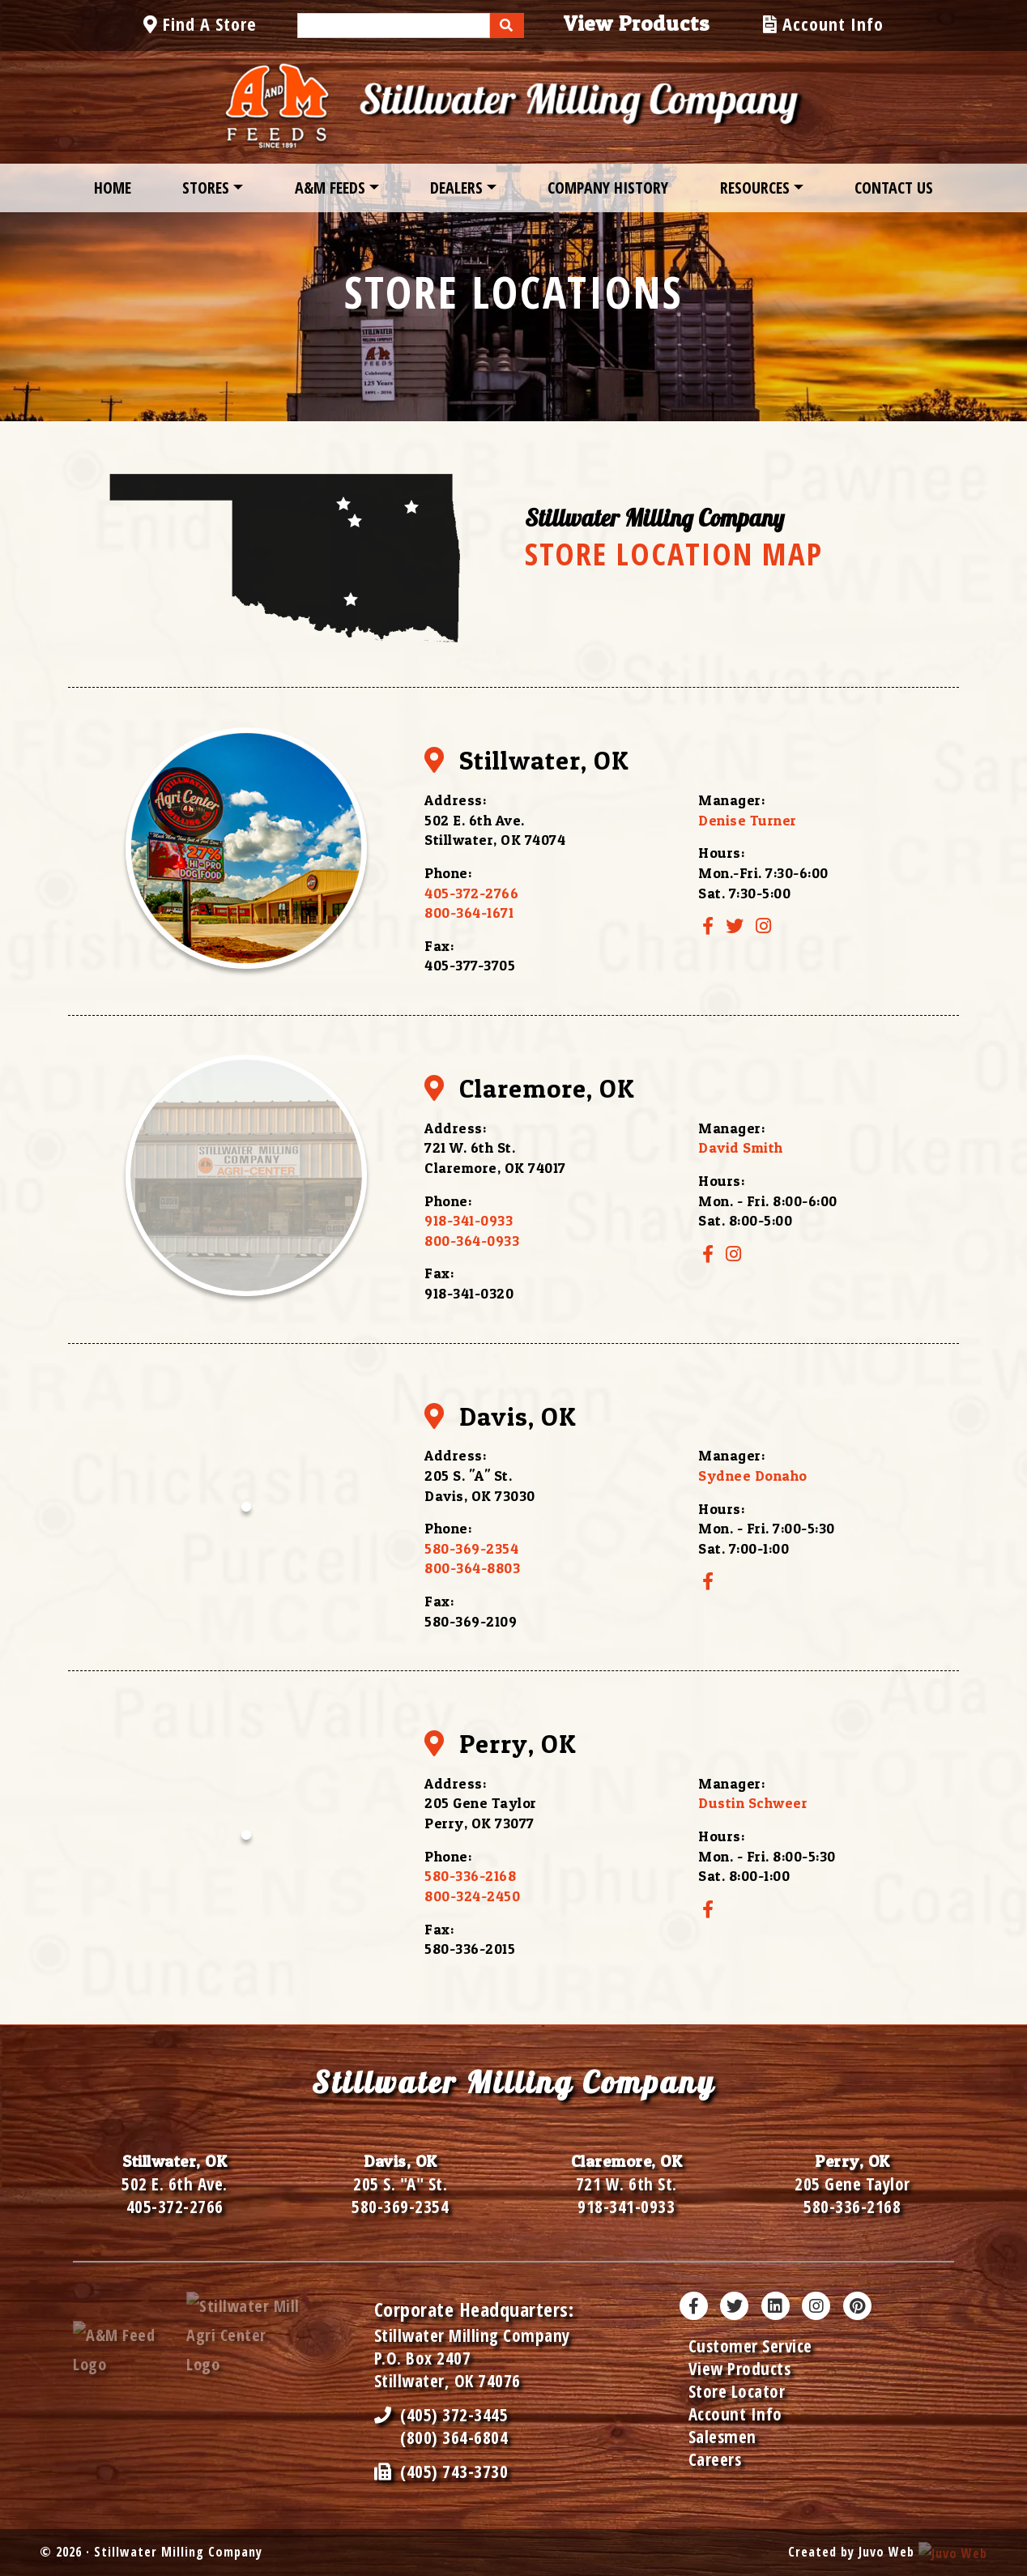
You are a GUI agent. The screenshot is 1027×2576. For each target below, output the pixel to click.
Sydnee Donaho (753, 1475)
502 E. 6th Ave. (174, 2184)
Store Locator (737, 2391)
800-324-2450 (472, 1895)
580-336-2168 (470, 1875)
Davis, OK (500, 1416)
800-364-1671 (469, 912)
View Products (739, 2369)
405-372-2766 (471, 893)
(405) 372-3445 (441, 2415)
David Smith (740, 1147)
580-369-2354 (471, 1548)
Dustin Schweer (753, 1802)
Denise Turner (747, 820)
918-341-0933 (468, 1220)
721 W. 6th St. (626, 2184)
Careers (715, 2459)
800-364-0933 (471, 1240)
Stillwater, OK (526, 760)
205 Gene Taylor (852, 2184)
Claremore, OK (529, 1088)
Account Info (735, 2414)
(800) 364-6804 (454, 2437)
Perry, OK (500, 1743)
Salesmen (722, 2437)
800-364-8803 (472, 1567)
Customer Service (750, 2346)
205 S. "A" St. (400, 2184)
